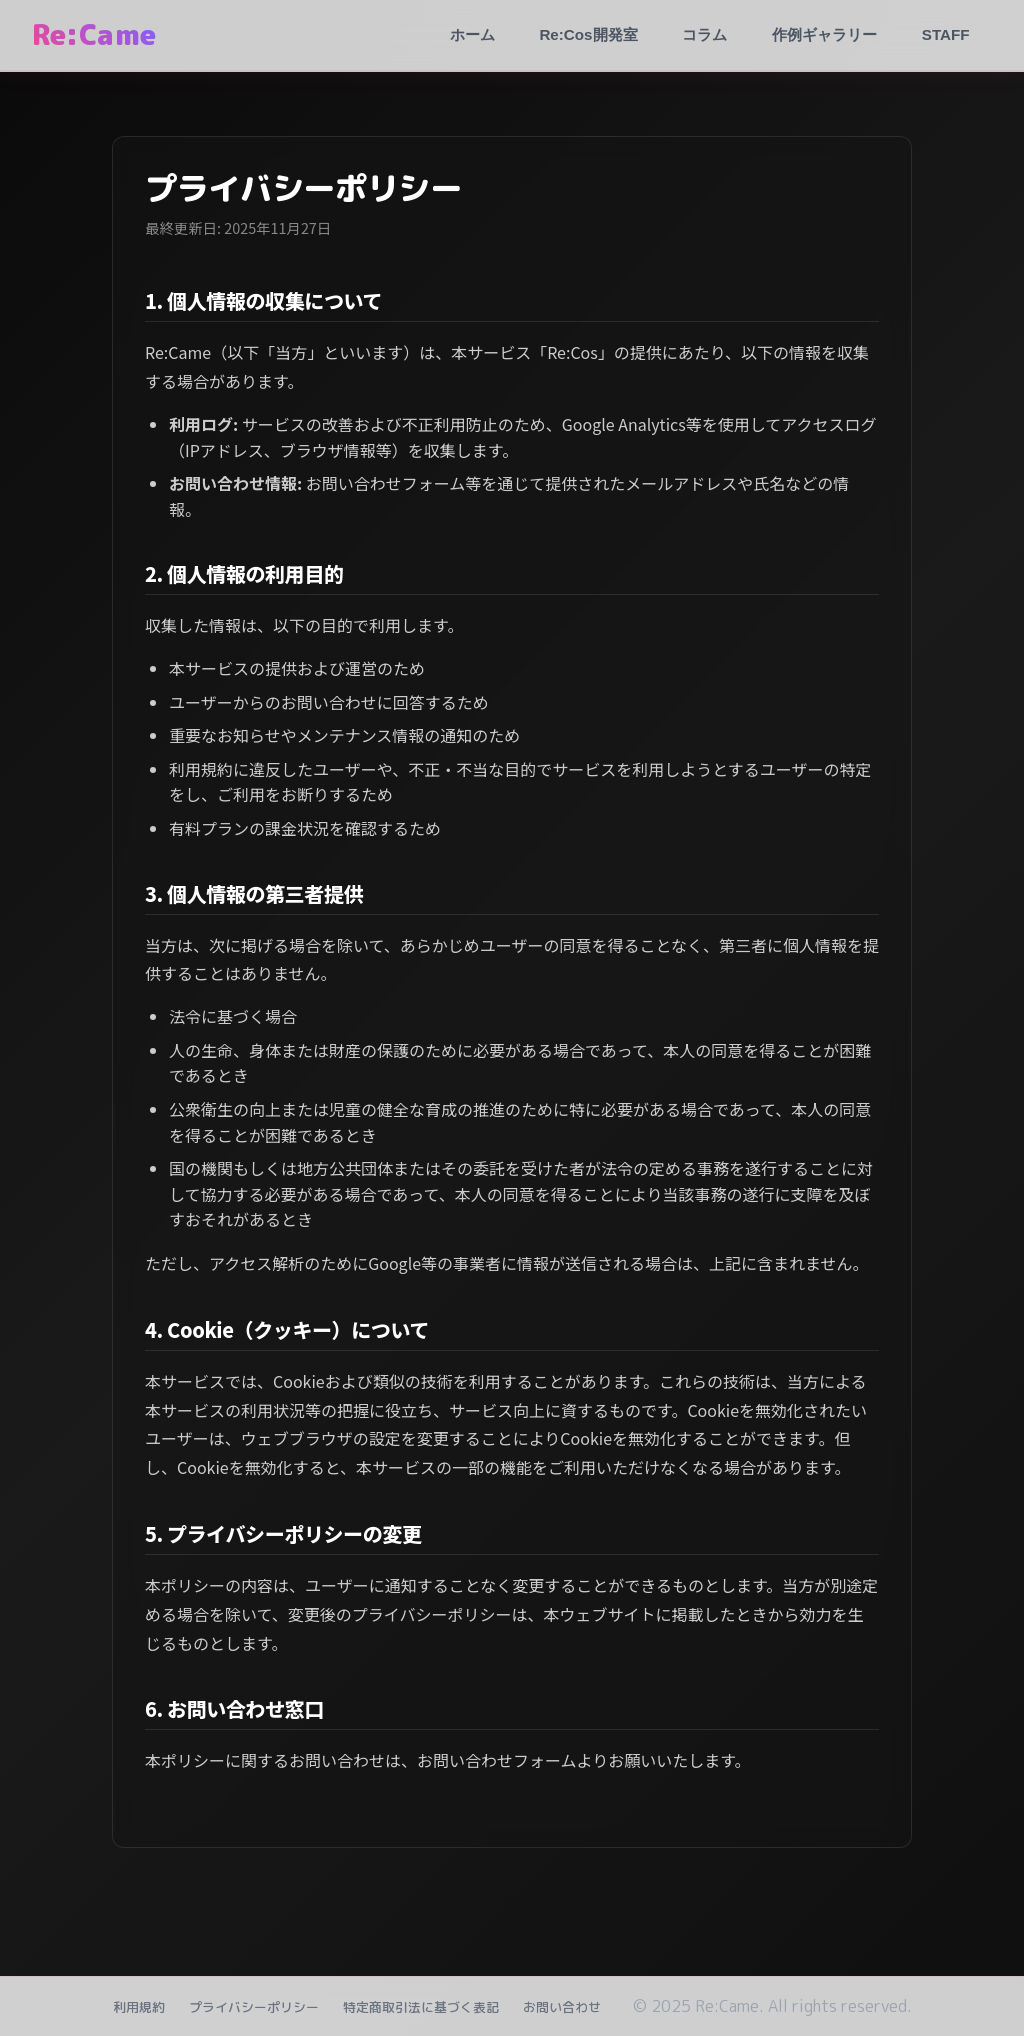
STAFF (946, 34)
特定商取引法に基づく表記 (421, 2007)
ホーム (472, 34)
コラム (704, 34)
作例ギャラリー (824, 34)
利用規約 (139, 2007)
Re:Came (94, 34)
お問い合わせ (562, 2007)
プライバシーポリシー (254, 2007)
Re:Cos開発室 (588, 34)
